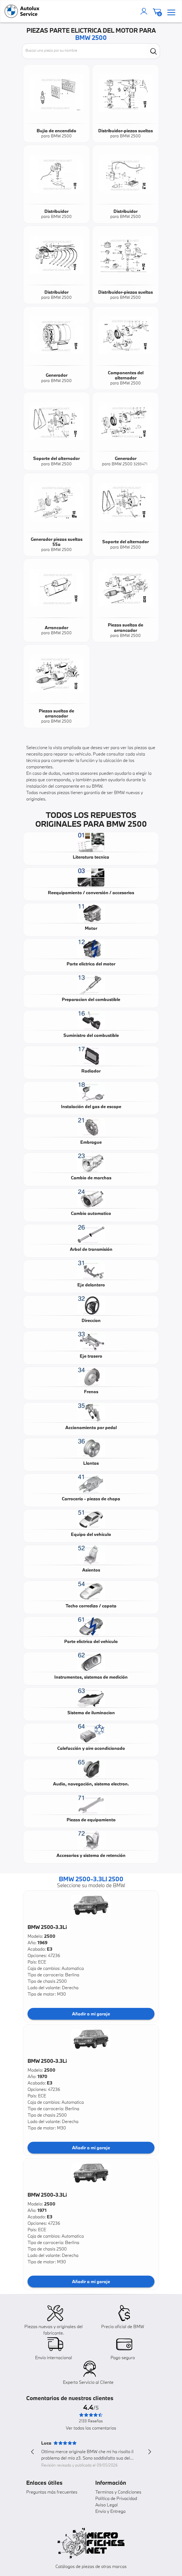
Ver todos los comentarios (91, 2428)
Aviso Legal (106, 2504)
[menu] (171, 11)
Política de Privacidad (116, 2498)
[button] (91, 1905)
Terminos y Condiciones (118, 2492)
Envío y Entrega (110, 2511)
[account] (145, 11)
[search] (153, 51)
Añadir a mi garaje (91, 2013)
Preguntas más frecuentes (51, 2492)
